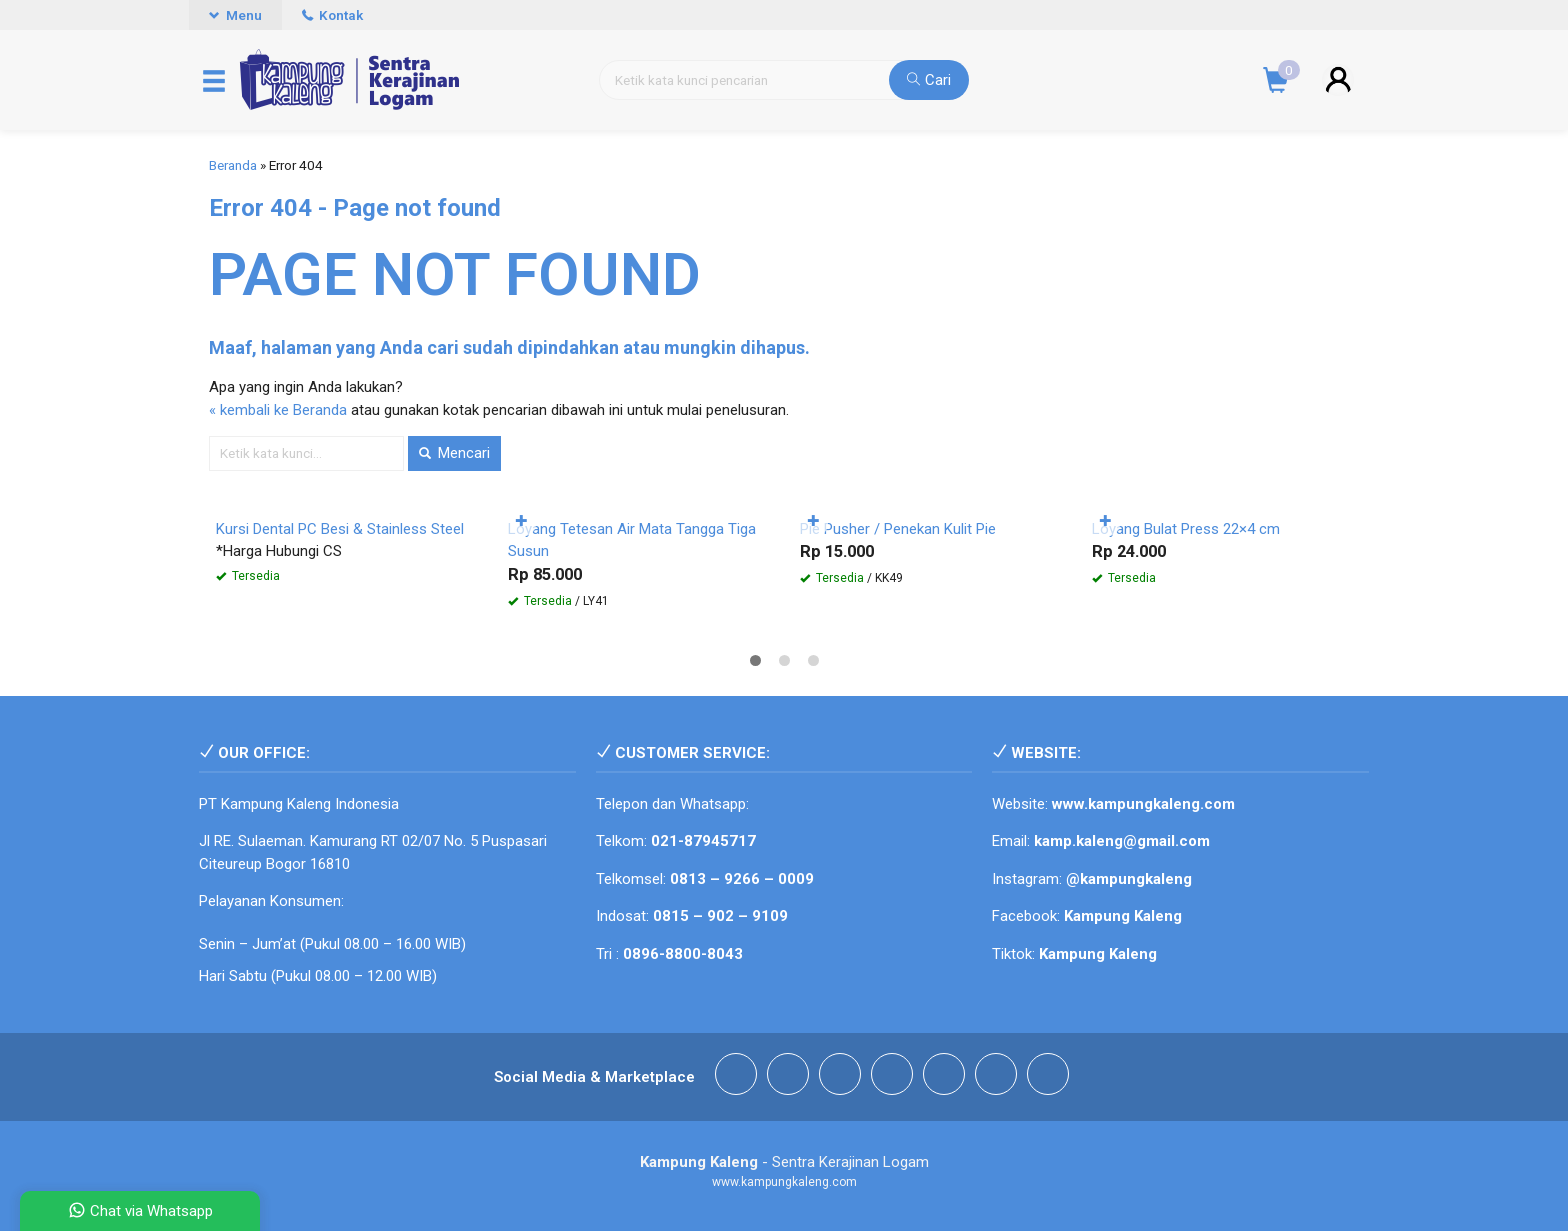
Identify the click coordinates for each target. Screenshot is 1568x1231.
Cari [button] (929, 80)
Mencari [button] (454, 453)
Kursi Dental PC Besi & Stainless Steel (340, 529)
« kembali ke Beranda (278, 410)
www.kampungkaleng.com (1143, 804)
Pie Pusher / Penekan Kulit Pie (898, 529)
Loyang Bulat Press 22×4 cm (1186, 529)
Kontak (332, 15)
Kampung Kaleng (1098, 954)
